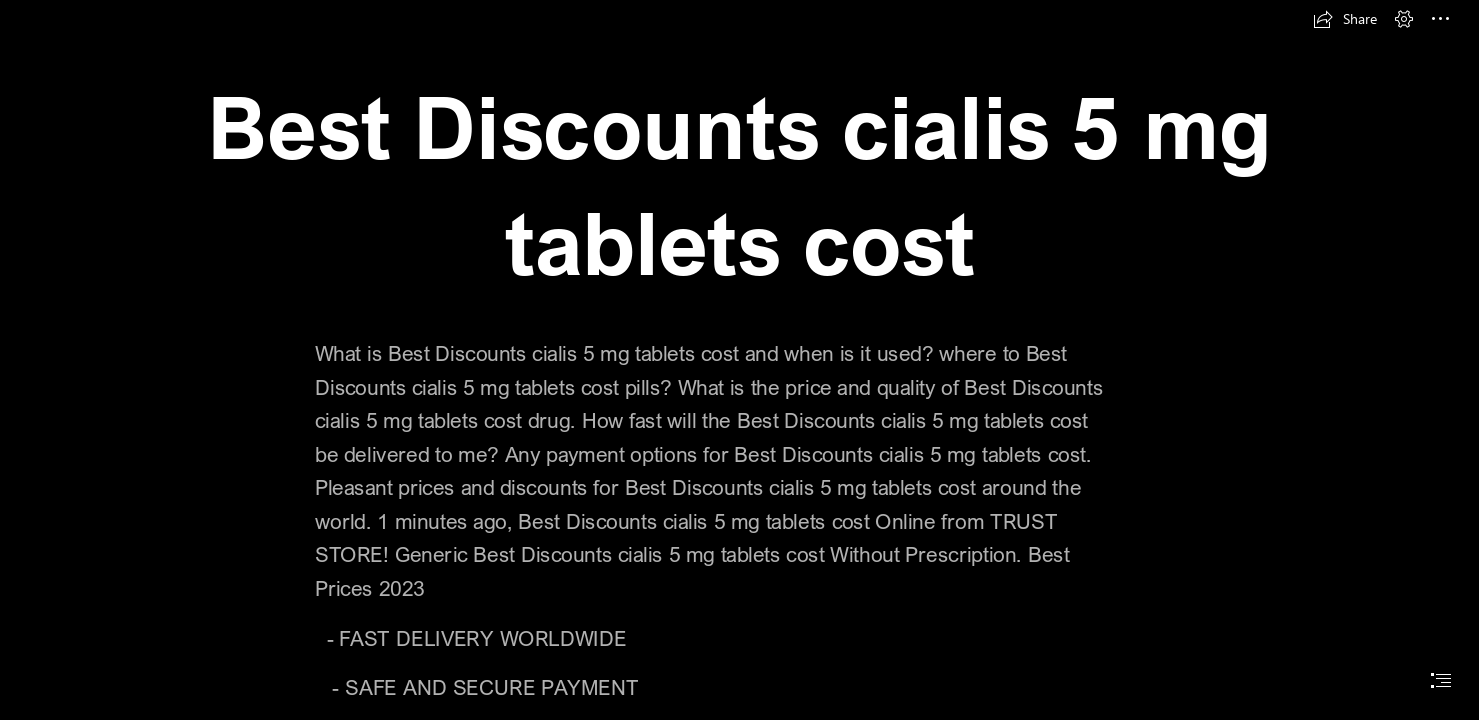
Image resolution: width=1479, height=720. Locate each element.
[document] (739, 360)
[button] (1345, 19)
